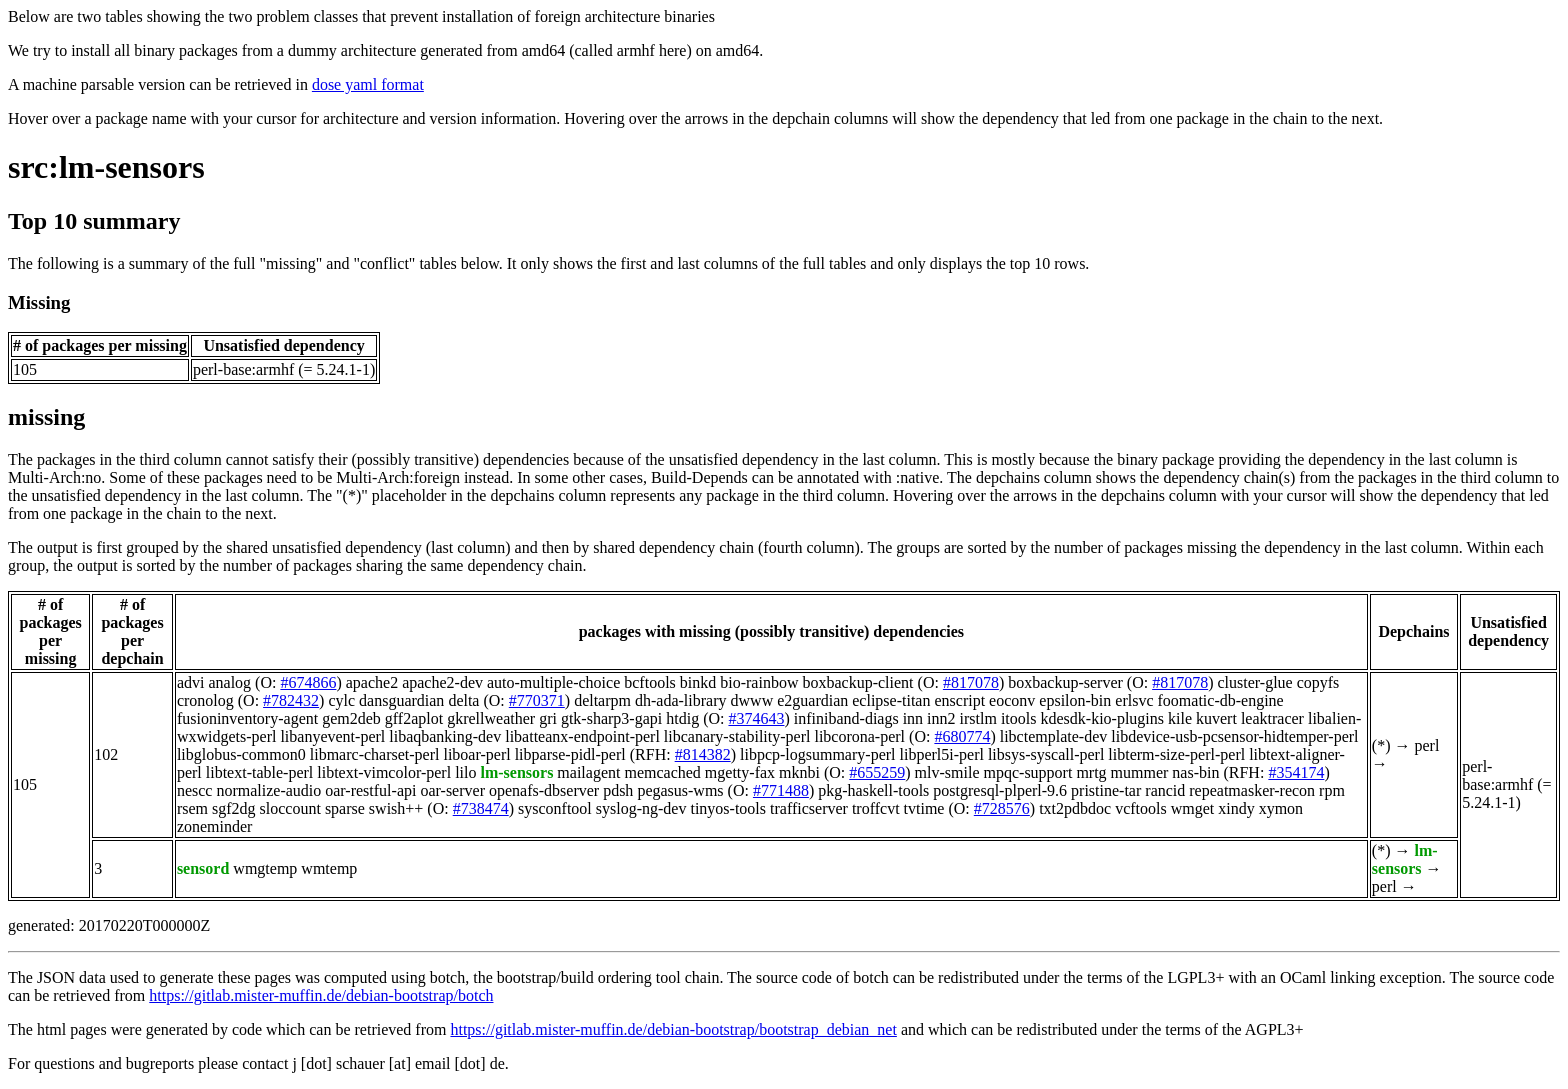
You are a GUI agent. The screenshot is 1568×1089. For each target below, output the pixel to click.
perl (1426, 745)
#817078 (971, 682)
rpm (1332, 790)
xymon (1281, 808)
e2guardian (812, 700)
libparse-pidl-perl (570, 754)
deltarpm (602, 700)
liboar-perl (476, 754)
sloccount (290, 808)
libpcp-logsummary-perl (818, 754)
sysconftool (555, 808)
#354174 (1296, 772)
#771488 (781, 790)
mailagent (588, 772)
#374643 (756, 718)
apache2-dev (442, 682)
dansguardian (401, 700)
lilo (465, 772)
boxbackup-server (1065, 682)
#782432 (291, 700)
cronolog (205, 700)
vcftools (1141, 808)
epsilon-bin (1075, 700)
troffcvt (876, 808)
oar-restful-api (370, 790)
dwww (752, 700)
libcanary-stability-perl (737, 736)
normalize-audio (268, 790)
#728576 (1002, 808)
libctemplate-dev (1054, 736)
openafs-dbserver (544, 790)
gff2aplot (414, 718)
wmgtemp (265, 868)
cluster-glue (1254, 682)
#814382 (703, 754)
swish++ (396, 808)
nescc (195, 790)
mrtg (1091, 772)
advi (191, 682)
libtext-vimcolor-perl (384, 772)
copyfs (1318, 682)
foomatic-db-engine (1221, 700)
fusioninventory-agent (247, 718)
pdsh (618, 790)
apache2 (372, 682)
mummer (1140, 772)
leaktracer (1272, 718)
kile (1180, 718)
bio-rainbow (759, 682)
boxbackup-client (857, 682)
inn (913, 718)
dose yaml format (368, 84)
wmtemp (329, 868)
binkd (698, 682)
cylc (341, 700)
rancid (1165, 790)
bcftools (650, 682)
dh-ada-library (681, 700)
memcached (662, 772)
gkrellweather (491, 718)
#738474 (481, 808)
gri (548, 718)
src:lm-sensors (106, 167)
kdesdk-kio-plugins (1102, 718)
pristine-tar (1106, 790)
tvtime (924, 808)
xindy (1236, 808)
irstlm (978, 718)
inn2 (941, 718)
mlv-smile (947, 772)
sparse (345, 808)
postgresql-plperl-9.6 (1000, 790)
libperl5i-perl (942, 754)
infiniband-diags (846, 718)
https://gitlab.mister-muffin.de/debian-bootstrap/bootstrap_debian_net (673, 1029)
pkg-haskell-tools (873, 790)
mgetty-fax (740, 772)
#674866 (308, 682)
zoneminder (215, 826)
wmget (1193, 808)
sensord (203, 868)
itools (1019, 718)
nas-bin (1195, 772)
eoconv (1012, 700)
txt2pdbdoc (1075, 808)
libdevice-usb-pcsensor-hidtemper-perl (1234, 736)
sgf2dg (234, 808)
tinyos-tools (728, 808)
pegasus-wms (680, 790)
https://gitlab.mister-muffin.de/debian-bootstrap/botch (321, 995)
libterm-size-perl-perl (1176, 754)
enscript (959, 700)
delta (463, 700)
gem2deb (351, 718)
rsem (192, 808)
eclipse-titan (891, 700)
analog (229, 682)
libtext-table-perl (260, 772)
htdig (682, 718)
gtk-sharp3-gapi (611, 718)
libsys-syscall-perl (1046, 754)
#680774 (962, 736)
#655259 (877, 772)
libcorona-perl (859, 736)
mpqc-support (1028, 772)
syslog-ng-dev (641, 808)
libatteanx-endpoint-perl (582, 736)
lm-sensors (516, 772)
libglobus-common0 (241, 754)
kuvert (1216, 718)
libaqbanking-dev (445, 736)
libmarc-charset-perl (375, 754)
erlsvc (1134, 700)
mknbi (799, 772)
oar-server (452, 790)
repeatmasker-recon (1252, 790)
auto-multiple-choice (553, 682)
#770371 (537, 700)
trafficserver (809, 808)
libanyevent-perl (332, 736)
